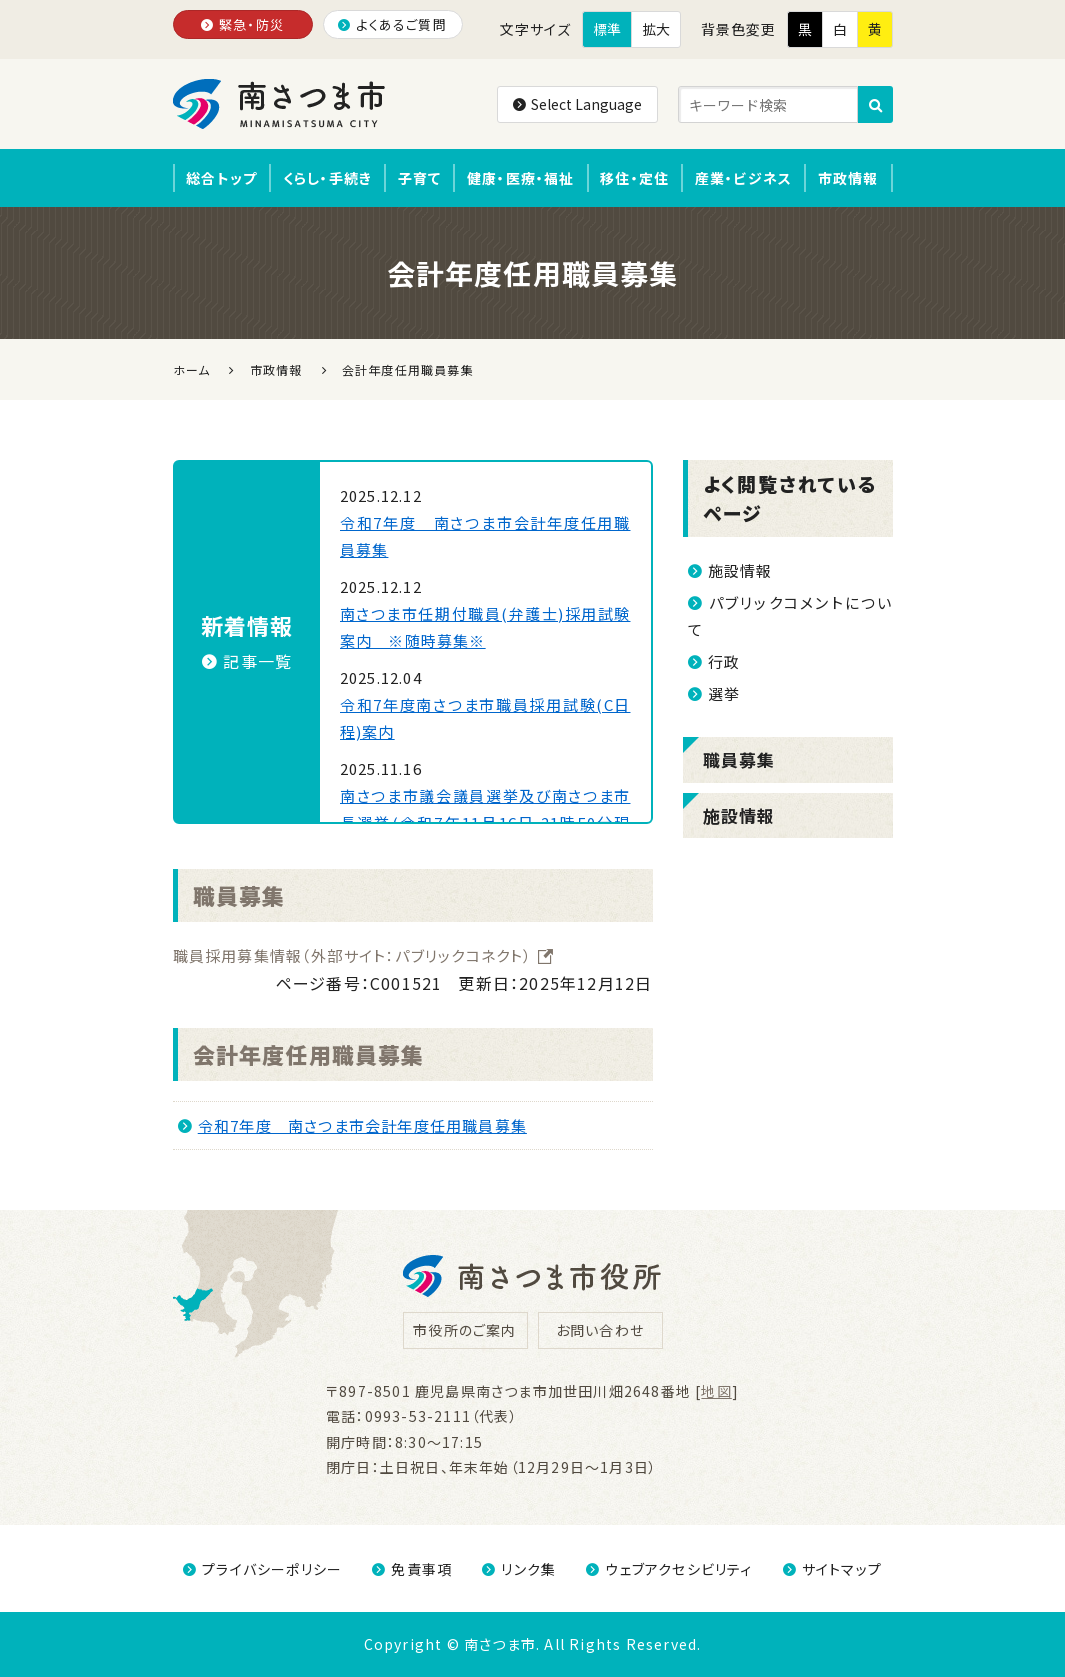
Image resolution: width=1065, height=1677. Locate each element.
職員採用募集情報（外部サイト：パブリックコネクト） (363, 955)
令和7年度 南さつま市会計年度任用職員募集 (352, 1125)
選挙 (714, 693)
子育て (420, 178)
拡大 (656, 29)
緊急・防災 (242, 24)
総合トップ (221, 178)
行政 (714, 661)
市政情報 (848, 178)
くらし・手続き (327, 178)
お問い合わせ (600, 1330)
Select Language (577, 104)
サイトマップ (832, 1569)
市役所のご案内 (464, 1330)
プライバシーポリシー (262, 1569)
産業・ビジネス (743, 178)
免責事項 (412, 1569)
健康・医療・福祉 (521, 178)
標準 (607, 29)
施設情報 (730, 570)
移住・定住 (634, 178)
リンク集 (519, 1569)
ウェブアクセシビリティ (669, 1569)
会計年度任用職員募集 (309, 1054)
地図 (716, 1391)
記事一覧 (247, 661)
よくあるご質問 (392, 24)
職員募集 (239, 895)
